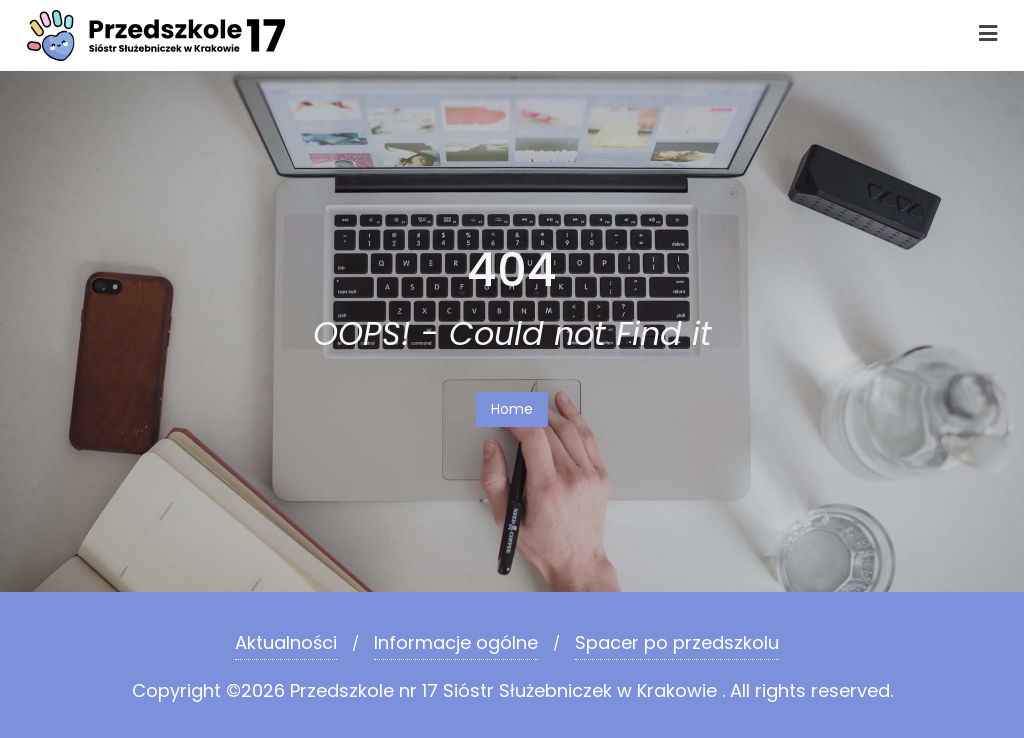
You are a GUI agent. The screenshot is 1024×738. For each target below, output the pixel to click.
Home (512, 409)
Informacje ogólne (456, 642)
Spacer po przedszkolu (677, 642)
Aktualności (286, 642)
